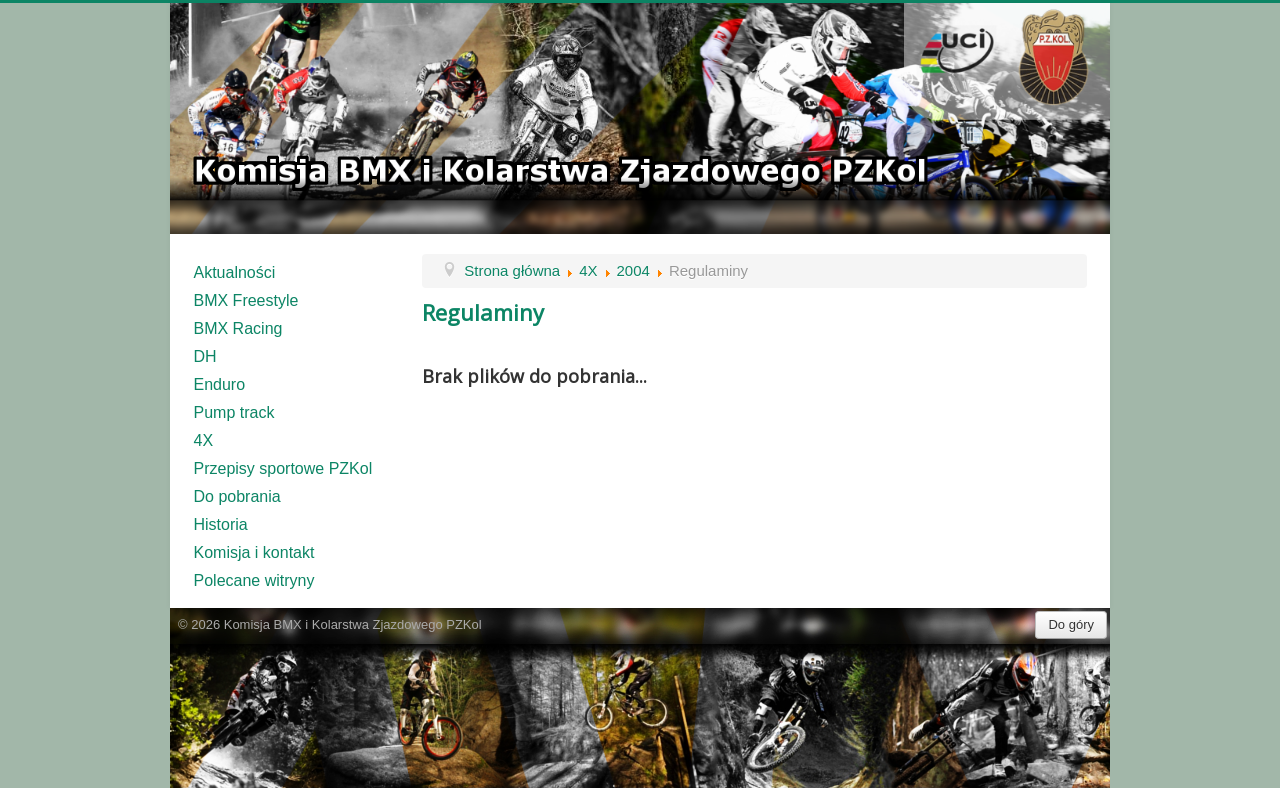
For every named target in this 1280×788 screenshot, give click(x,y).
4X (204, 440)
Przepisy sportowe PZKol (283, 468)
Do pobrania (237, 496)
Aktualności (235, 272)
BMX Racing (238, 328)
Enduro (220, 384)
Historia (221, 524)
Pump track (234, 412)
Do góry (1071, 624)
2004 (633, 270)
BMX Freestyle (246, 300)
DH (205, 356)
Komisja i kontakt (254, 552)
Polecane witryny (254, 580)
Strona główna (512, 270)
